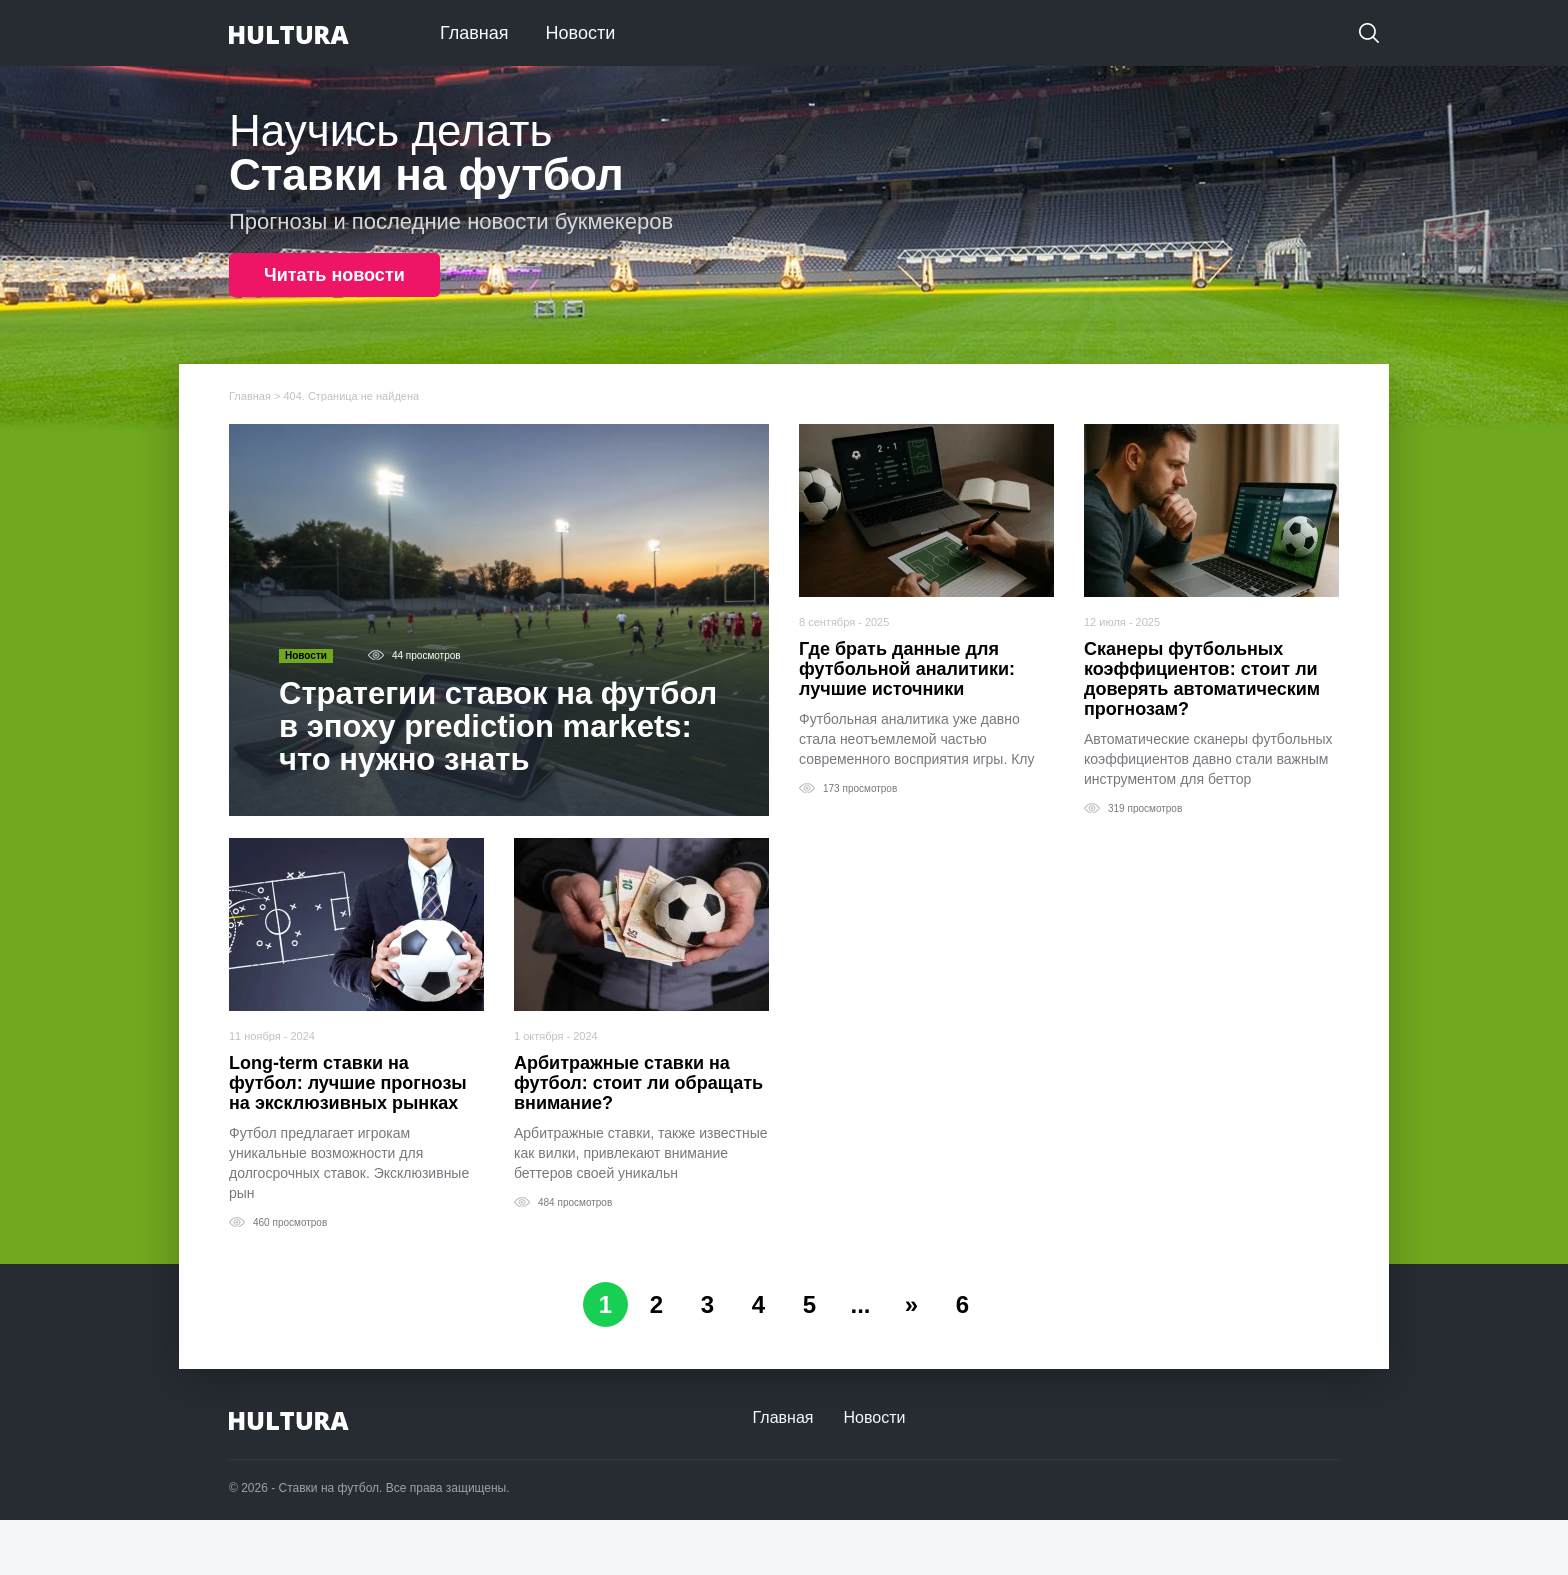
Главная (474, 33)
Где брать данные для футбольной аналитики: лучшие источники (907, 669)
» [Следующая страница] (911, 1304)
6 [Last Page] (962, 1304)
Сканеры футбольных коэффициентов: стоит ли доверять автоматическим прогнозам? (1202, 679)
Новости (581, 33)
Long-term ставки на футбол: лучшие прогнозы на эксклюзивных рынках (348, 1083)
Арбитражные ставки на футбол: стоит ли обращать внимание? (638, 1083)
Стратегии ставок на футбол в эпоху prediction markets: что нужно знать (498, 726)
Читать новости (334, 275)
